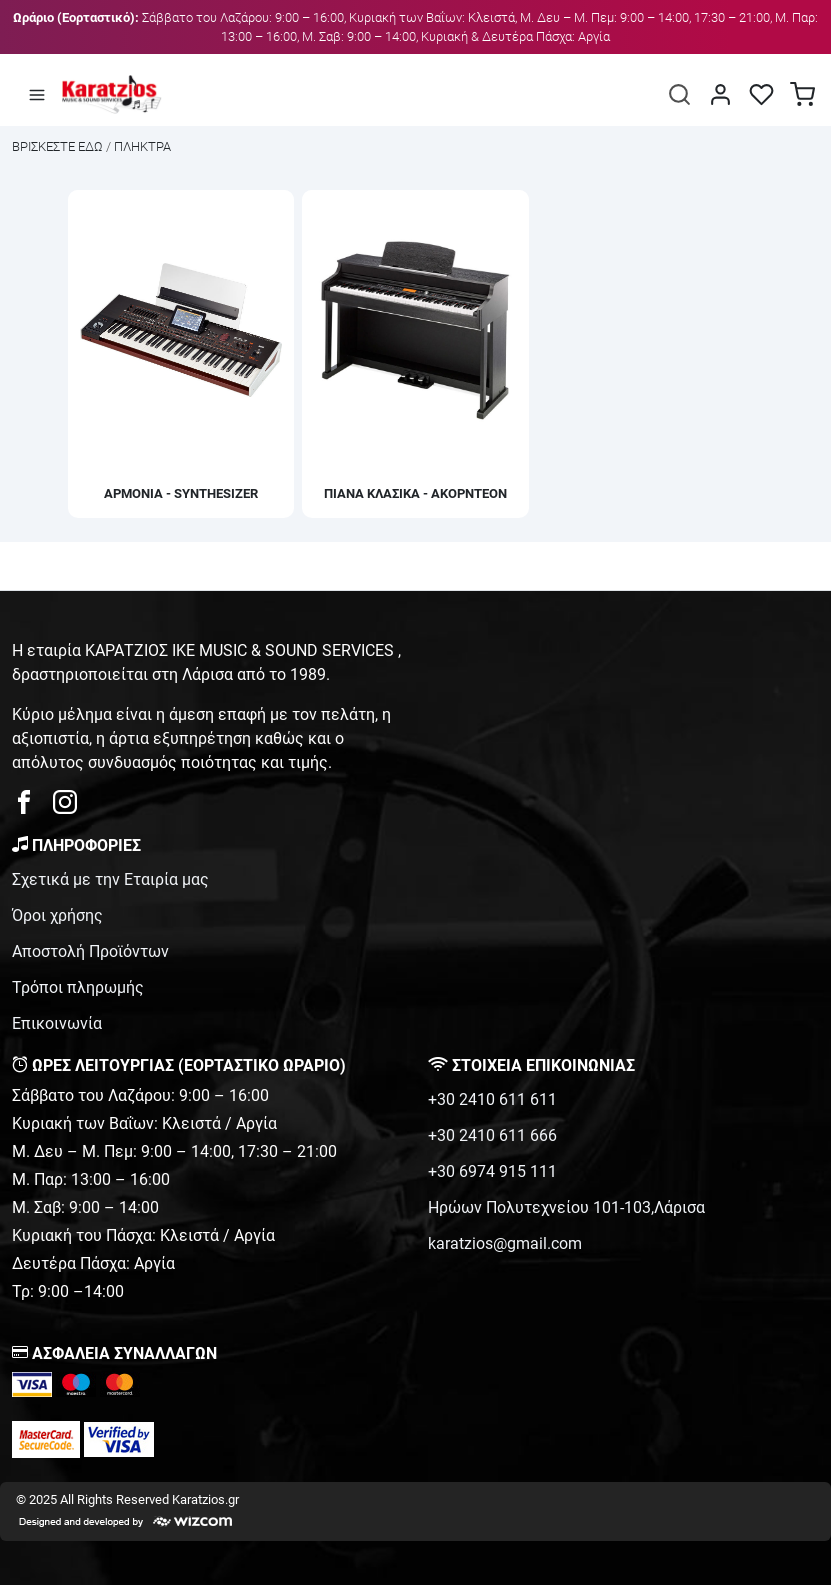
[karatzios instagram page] (65, 807)
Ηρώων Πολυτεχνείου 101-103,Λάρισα (566, 1207)
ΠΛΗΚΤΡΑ (142, 146)
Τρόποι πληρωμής (78, 987)
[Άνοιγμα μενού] (37, 94)
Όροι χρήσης (57, 915)
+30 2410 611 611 (492, 1099)
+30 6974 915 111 (492, 1171)
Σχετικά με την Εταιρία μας (110, 879)
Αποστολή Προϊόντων (90, 951)
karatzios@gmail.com (505, 1243)
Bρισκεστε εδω (59, 146)
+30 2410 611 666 (492, 1135)
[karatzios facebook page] (32, 807)
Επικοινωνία (57, 1023)
